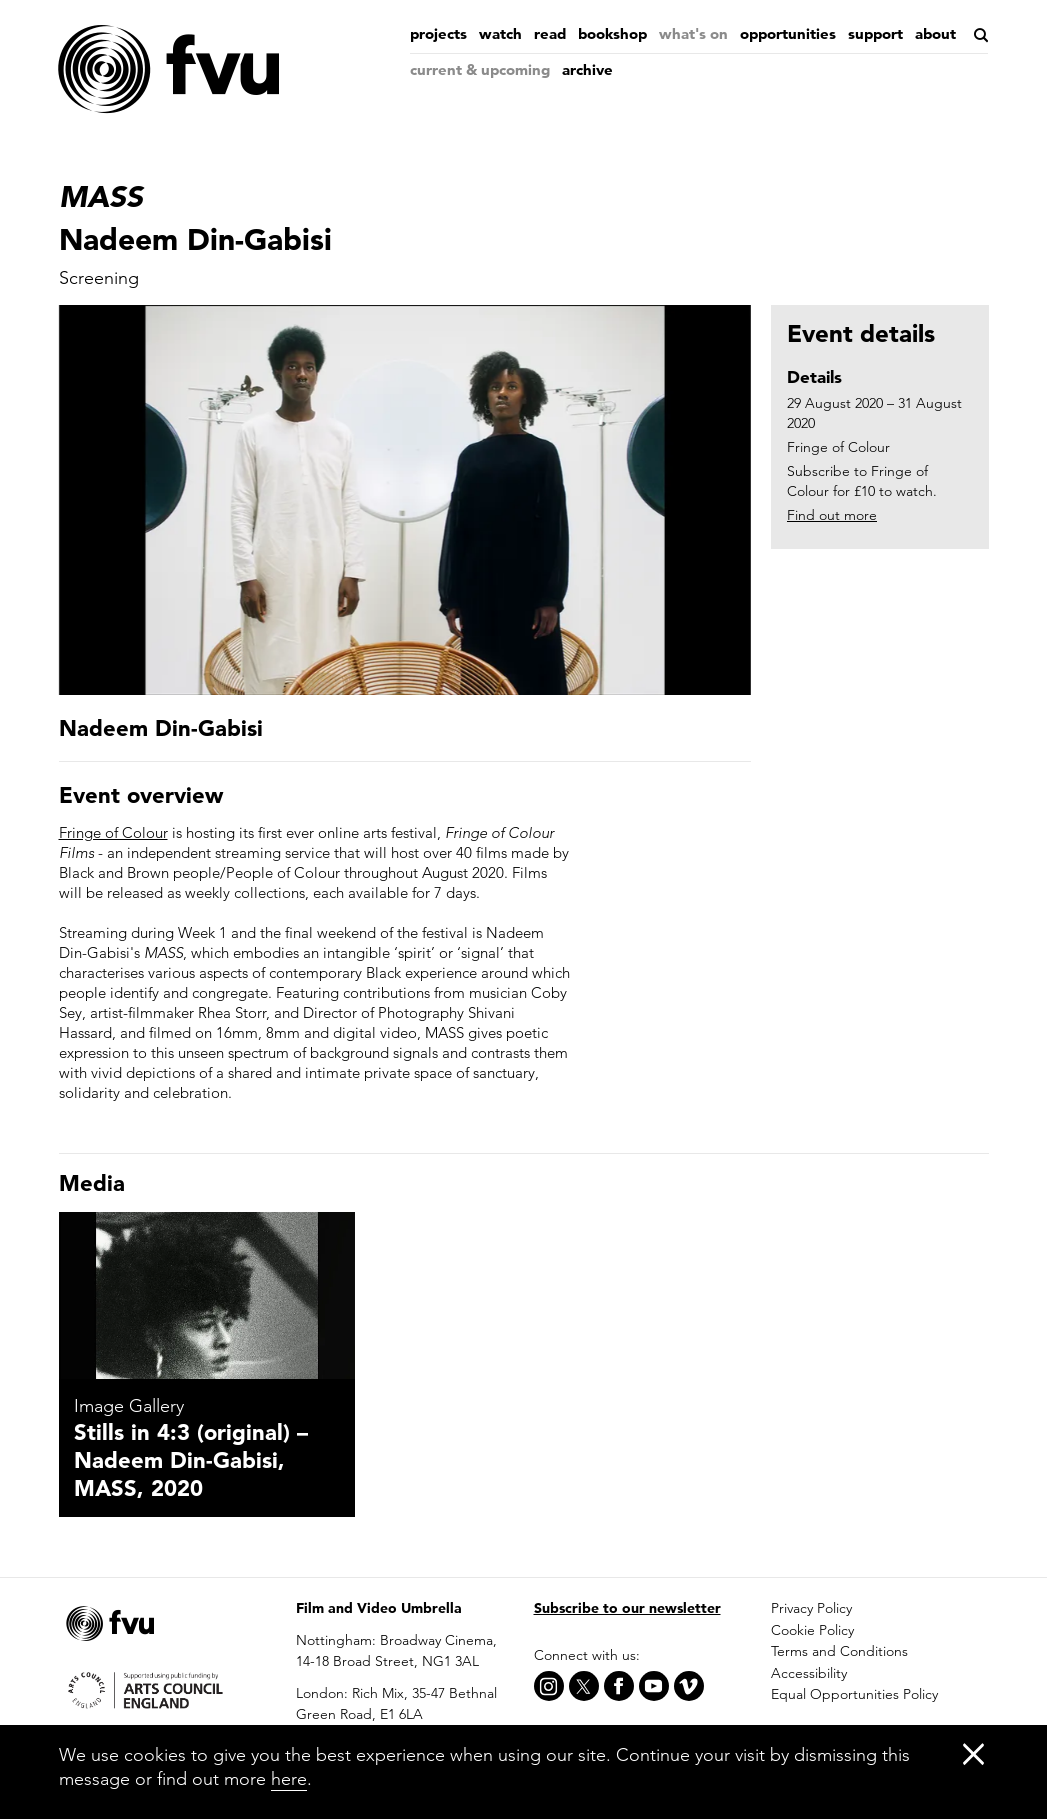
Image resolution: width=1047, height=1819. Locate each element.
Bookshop (612, 33)
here (289, 1778)
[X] (584, 1686)
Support (875, 33)
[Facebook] (619, 1686)
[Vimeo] (689, 1686)
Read (550, 33)
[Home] (169, 70)
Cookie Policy (812, 1630)
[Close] (973, 1753)
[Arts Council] (168, 1689)
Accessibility (809, 1673)
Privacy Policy (811, 1608)
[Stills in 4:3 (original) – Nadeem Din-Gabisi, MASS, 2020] (207, 1295)
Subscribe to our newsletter (627, 1608)
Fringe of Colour (113, 832)
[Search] (979, 35)
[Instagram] (549, 1686)
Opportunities (788, 33)
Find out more (832, 515)
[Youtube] (654, 1686)
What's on (693, 33)
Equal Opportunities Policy (854, 1694)
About (935, 33)
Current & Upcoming (480, 69)
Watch (500, 33)
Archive (587, 69)
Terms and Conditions (839, 1651)
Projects (438, 33)
